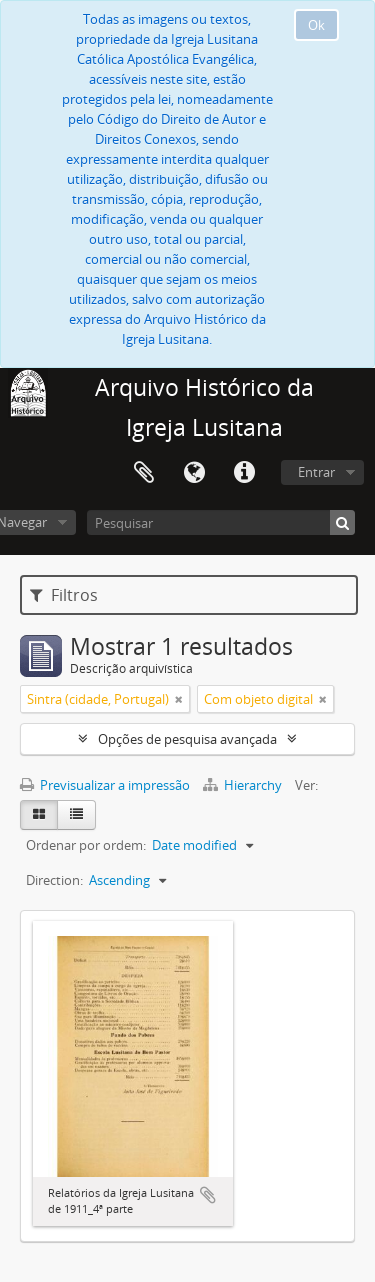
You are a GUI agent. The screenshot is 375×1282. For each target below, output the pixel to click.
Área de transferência (144, 473)
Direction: (54, 880)
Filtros (64, 595)
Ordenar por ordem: (86, 845)
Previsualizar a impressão (105, 785)
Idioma (194, 473)
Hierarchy (244, 785)
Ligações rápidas (244, 473)
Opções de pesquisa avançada (187, 739)
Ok (316, 25)
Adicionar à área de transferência (208, 1195)
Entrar (316, 472)
